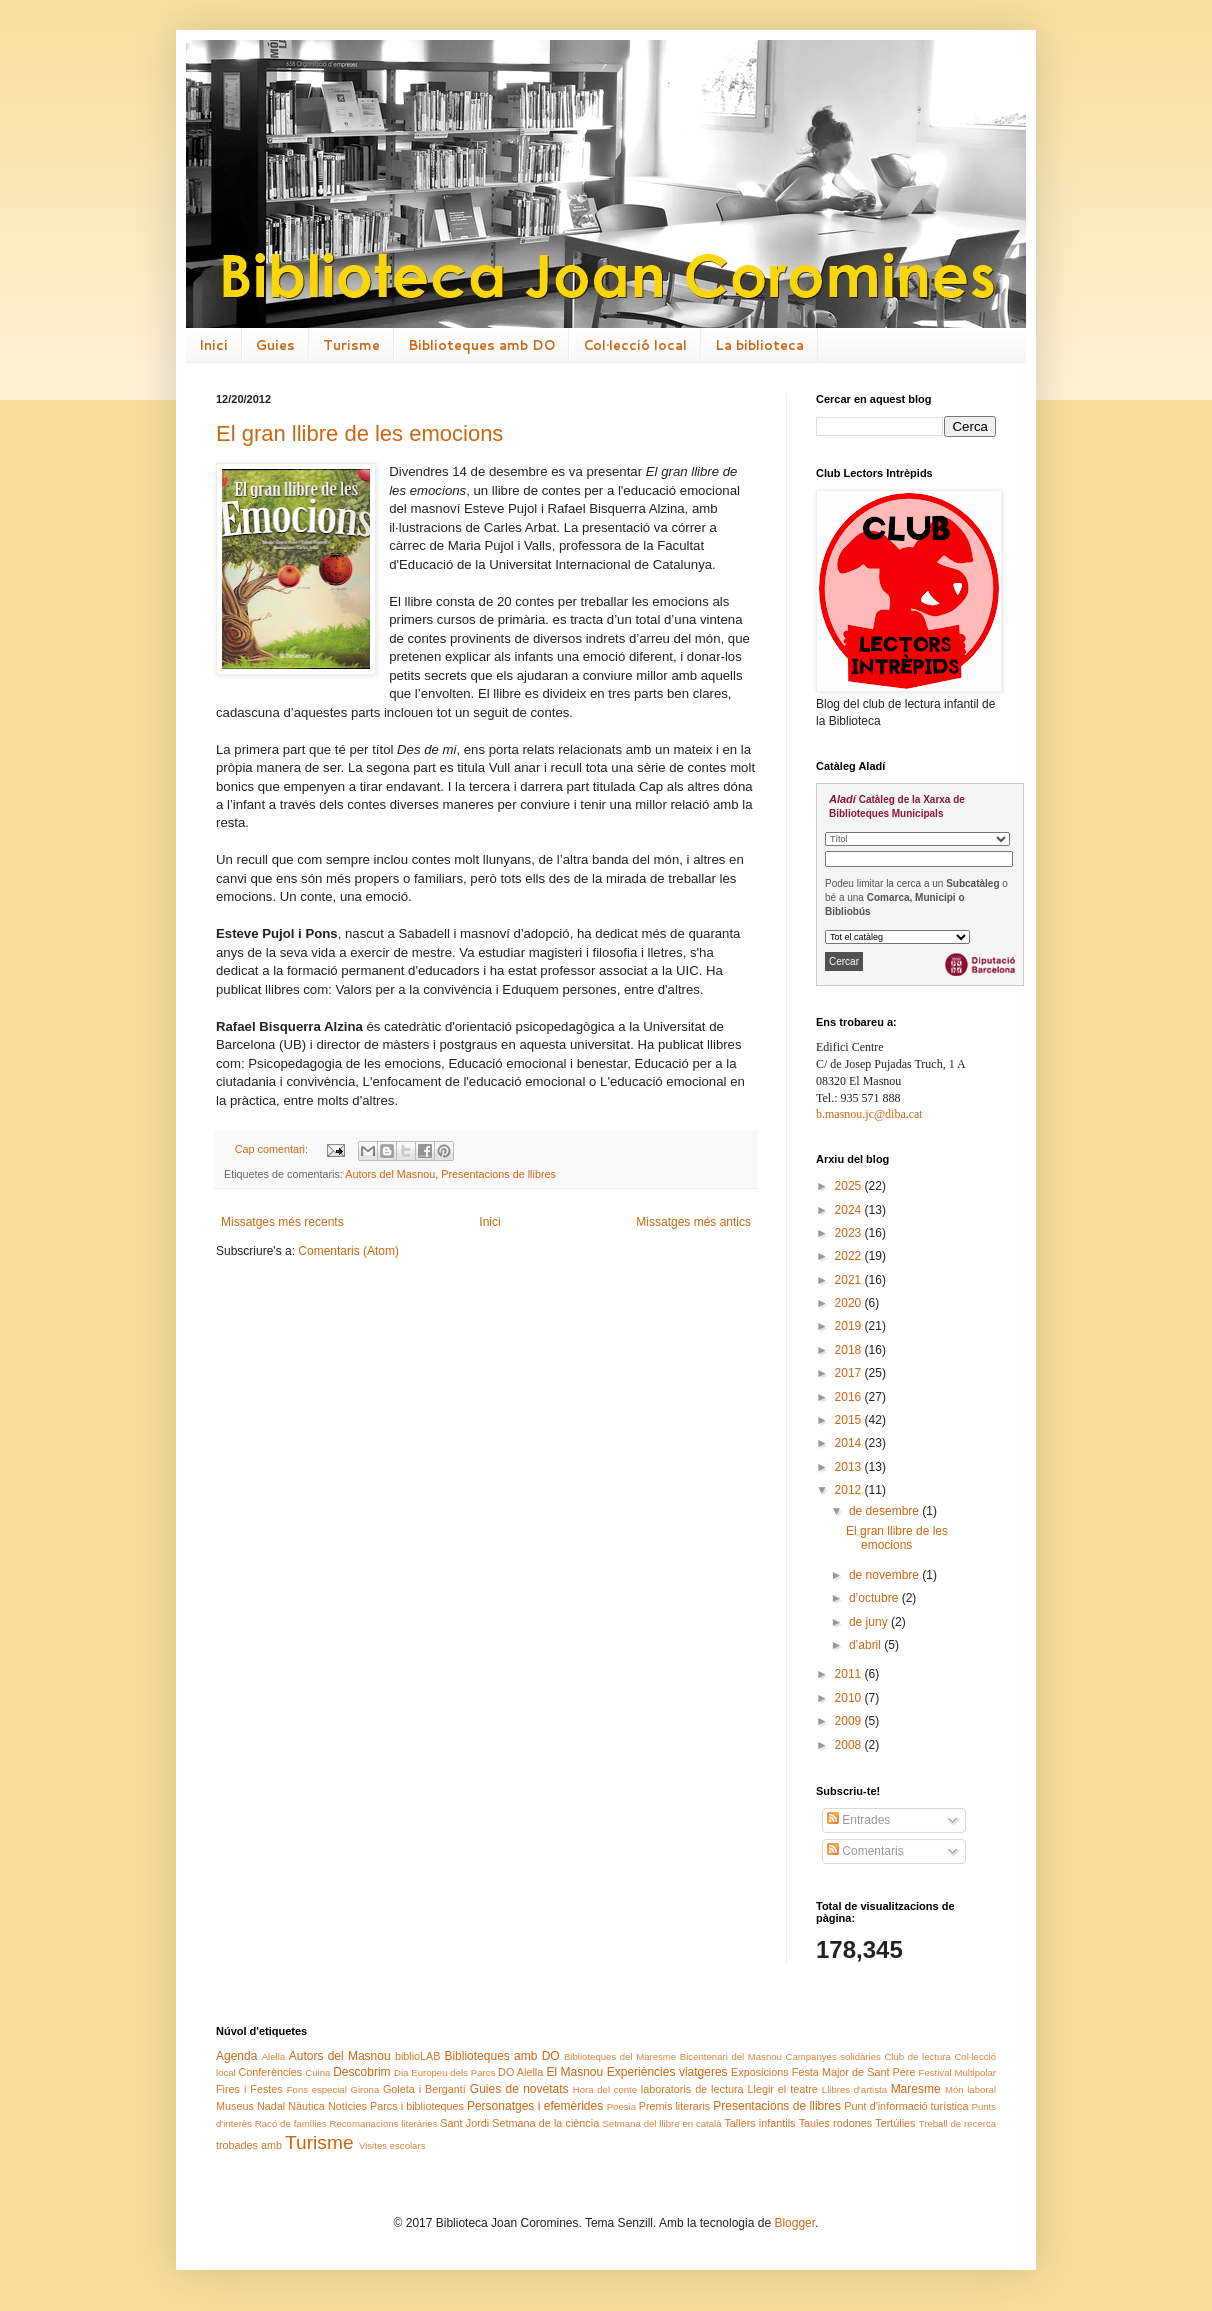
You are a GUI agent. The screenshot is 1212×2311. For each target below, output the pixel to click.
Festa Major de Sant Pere (854, 2072)
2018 (850, 1350)
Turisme (351, 345)
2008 (850, 1745)
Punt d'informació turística (906, 2106)
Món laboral (970, 2089)
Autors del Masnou (390, 1174)
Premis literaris (674, 2106)
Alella (273, 2056)
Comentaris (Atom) (348, 1251)
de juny (870, 1622)
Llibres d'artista (854, 2089)
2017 (850, 1373)
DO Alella (520, 2072)
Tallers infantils (759, 2123)
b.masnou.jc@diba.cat (869, 1114)
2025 (850, 1186)
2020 (850, 1303)
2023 (850, 1233)
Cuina (317, 2072)
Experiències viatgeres (667, 2072)
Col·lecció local (635, 345)
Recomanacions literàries (384, 2123)
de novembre (885, 1575)
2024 (850, 1210)
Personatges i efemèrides (535, 2106)
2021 (850, 1280)
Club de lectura (917, 2056)
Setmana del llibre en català (661, 2123)
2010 (850, 1698)
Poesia (621, 2106)
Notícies (347, 2106)
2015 (850, 1420)
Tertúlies (895, 2123)
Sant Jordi (464, 2123)
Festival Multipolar (957, 2072)
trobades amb (249, 2145)
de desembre (885, 1511)
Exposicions (760, 2072)
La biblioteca (759, 345)
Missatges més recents (282, 1222)
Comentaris (865, 1851)
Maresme (916, 2089)
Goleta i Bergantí (424, 2089)
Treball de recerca (957, 2123)
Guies (275, 345)
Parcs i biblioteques (417, 2106)
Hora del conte (605, 2089)
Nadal (271, 2106)
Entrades (858, 1820)
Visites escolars (392, 2145)
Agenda (236, 2056)
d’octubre (875, 1598)
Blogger (794, 2223)
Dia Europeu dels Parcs (444, 2072)
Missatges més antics (693, 1222)
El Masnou (574, 2072)
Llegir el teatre (782, 2089)
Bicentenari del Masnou (731, 2056)
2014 (850, 1443)
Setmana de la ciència (545, 2123)
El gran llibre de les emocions (359, 433)
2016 (850, 1397)
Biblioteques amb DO (481, 345)
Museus (235, 2106)
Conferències (271, 2072)
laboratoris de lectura (692, 2089)
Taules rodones (835, 2123)
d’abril (866, 1645)
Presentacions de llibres (498, 1174)
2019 (850, 1326)
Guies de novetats (519, 2089)
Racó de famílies (291, 2123)
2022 (850, 1256)
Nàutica (306, 2106)
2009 (850, 1721)
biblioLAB (418, 2056)
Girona (364, 2089)
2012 (850, 1490)
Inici (213, 345)
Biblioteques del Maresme (620, 2056)
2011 (850, 1674)
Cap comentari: (273, 1149)
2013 (850, 1467)
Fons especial (317, 2089)
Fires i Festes (249, 2089)
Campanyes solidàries (833, 2056)
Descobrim (361, 2072)
